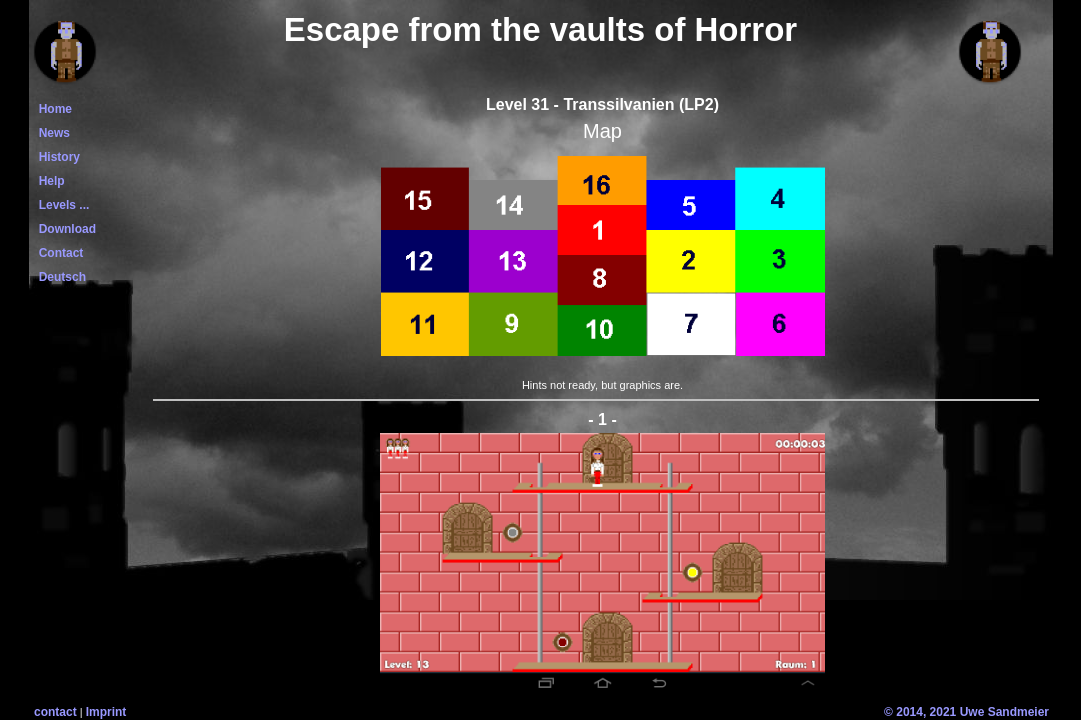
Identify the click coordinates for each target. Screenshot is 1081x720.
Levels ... (60, 205)
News (51, 133)
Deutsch (59, 277)
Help (48, 181)
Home (52, 109)
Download (64, 229)
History (56, 157)
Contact (57, 253)
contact (55, 712)
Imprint (106, 712)
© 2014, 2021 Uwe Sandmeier (966, 712)
